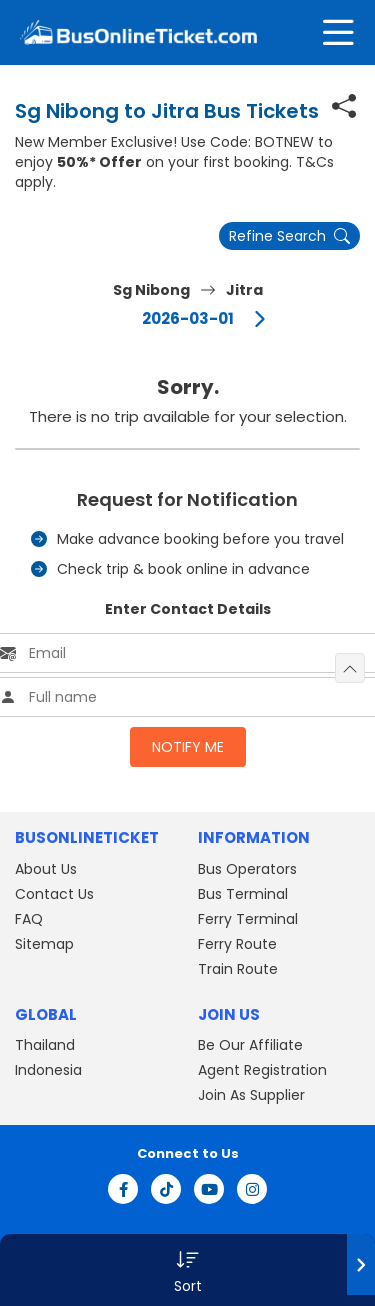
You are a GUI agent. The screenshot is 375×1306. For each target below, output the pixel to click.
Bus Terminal (243, 894)
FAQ (29, 919)
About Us (46, 869)
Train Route (238, 969)
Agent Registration (262, 1070)
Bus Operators (247, 869)
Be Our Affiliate (250, 1045)
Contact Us (54, 894)
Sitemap (44, 944)
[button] (187, 1270)
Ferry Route (237, 944)
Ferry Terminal (248, 919)
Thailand (45, 1045)
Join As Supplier (251, 1095)
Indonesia (48, 1070)
